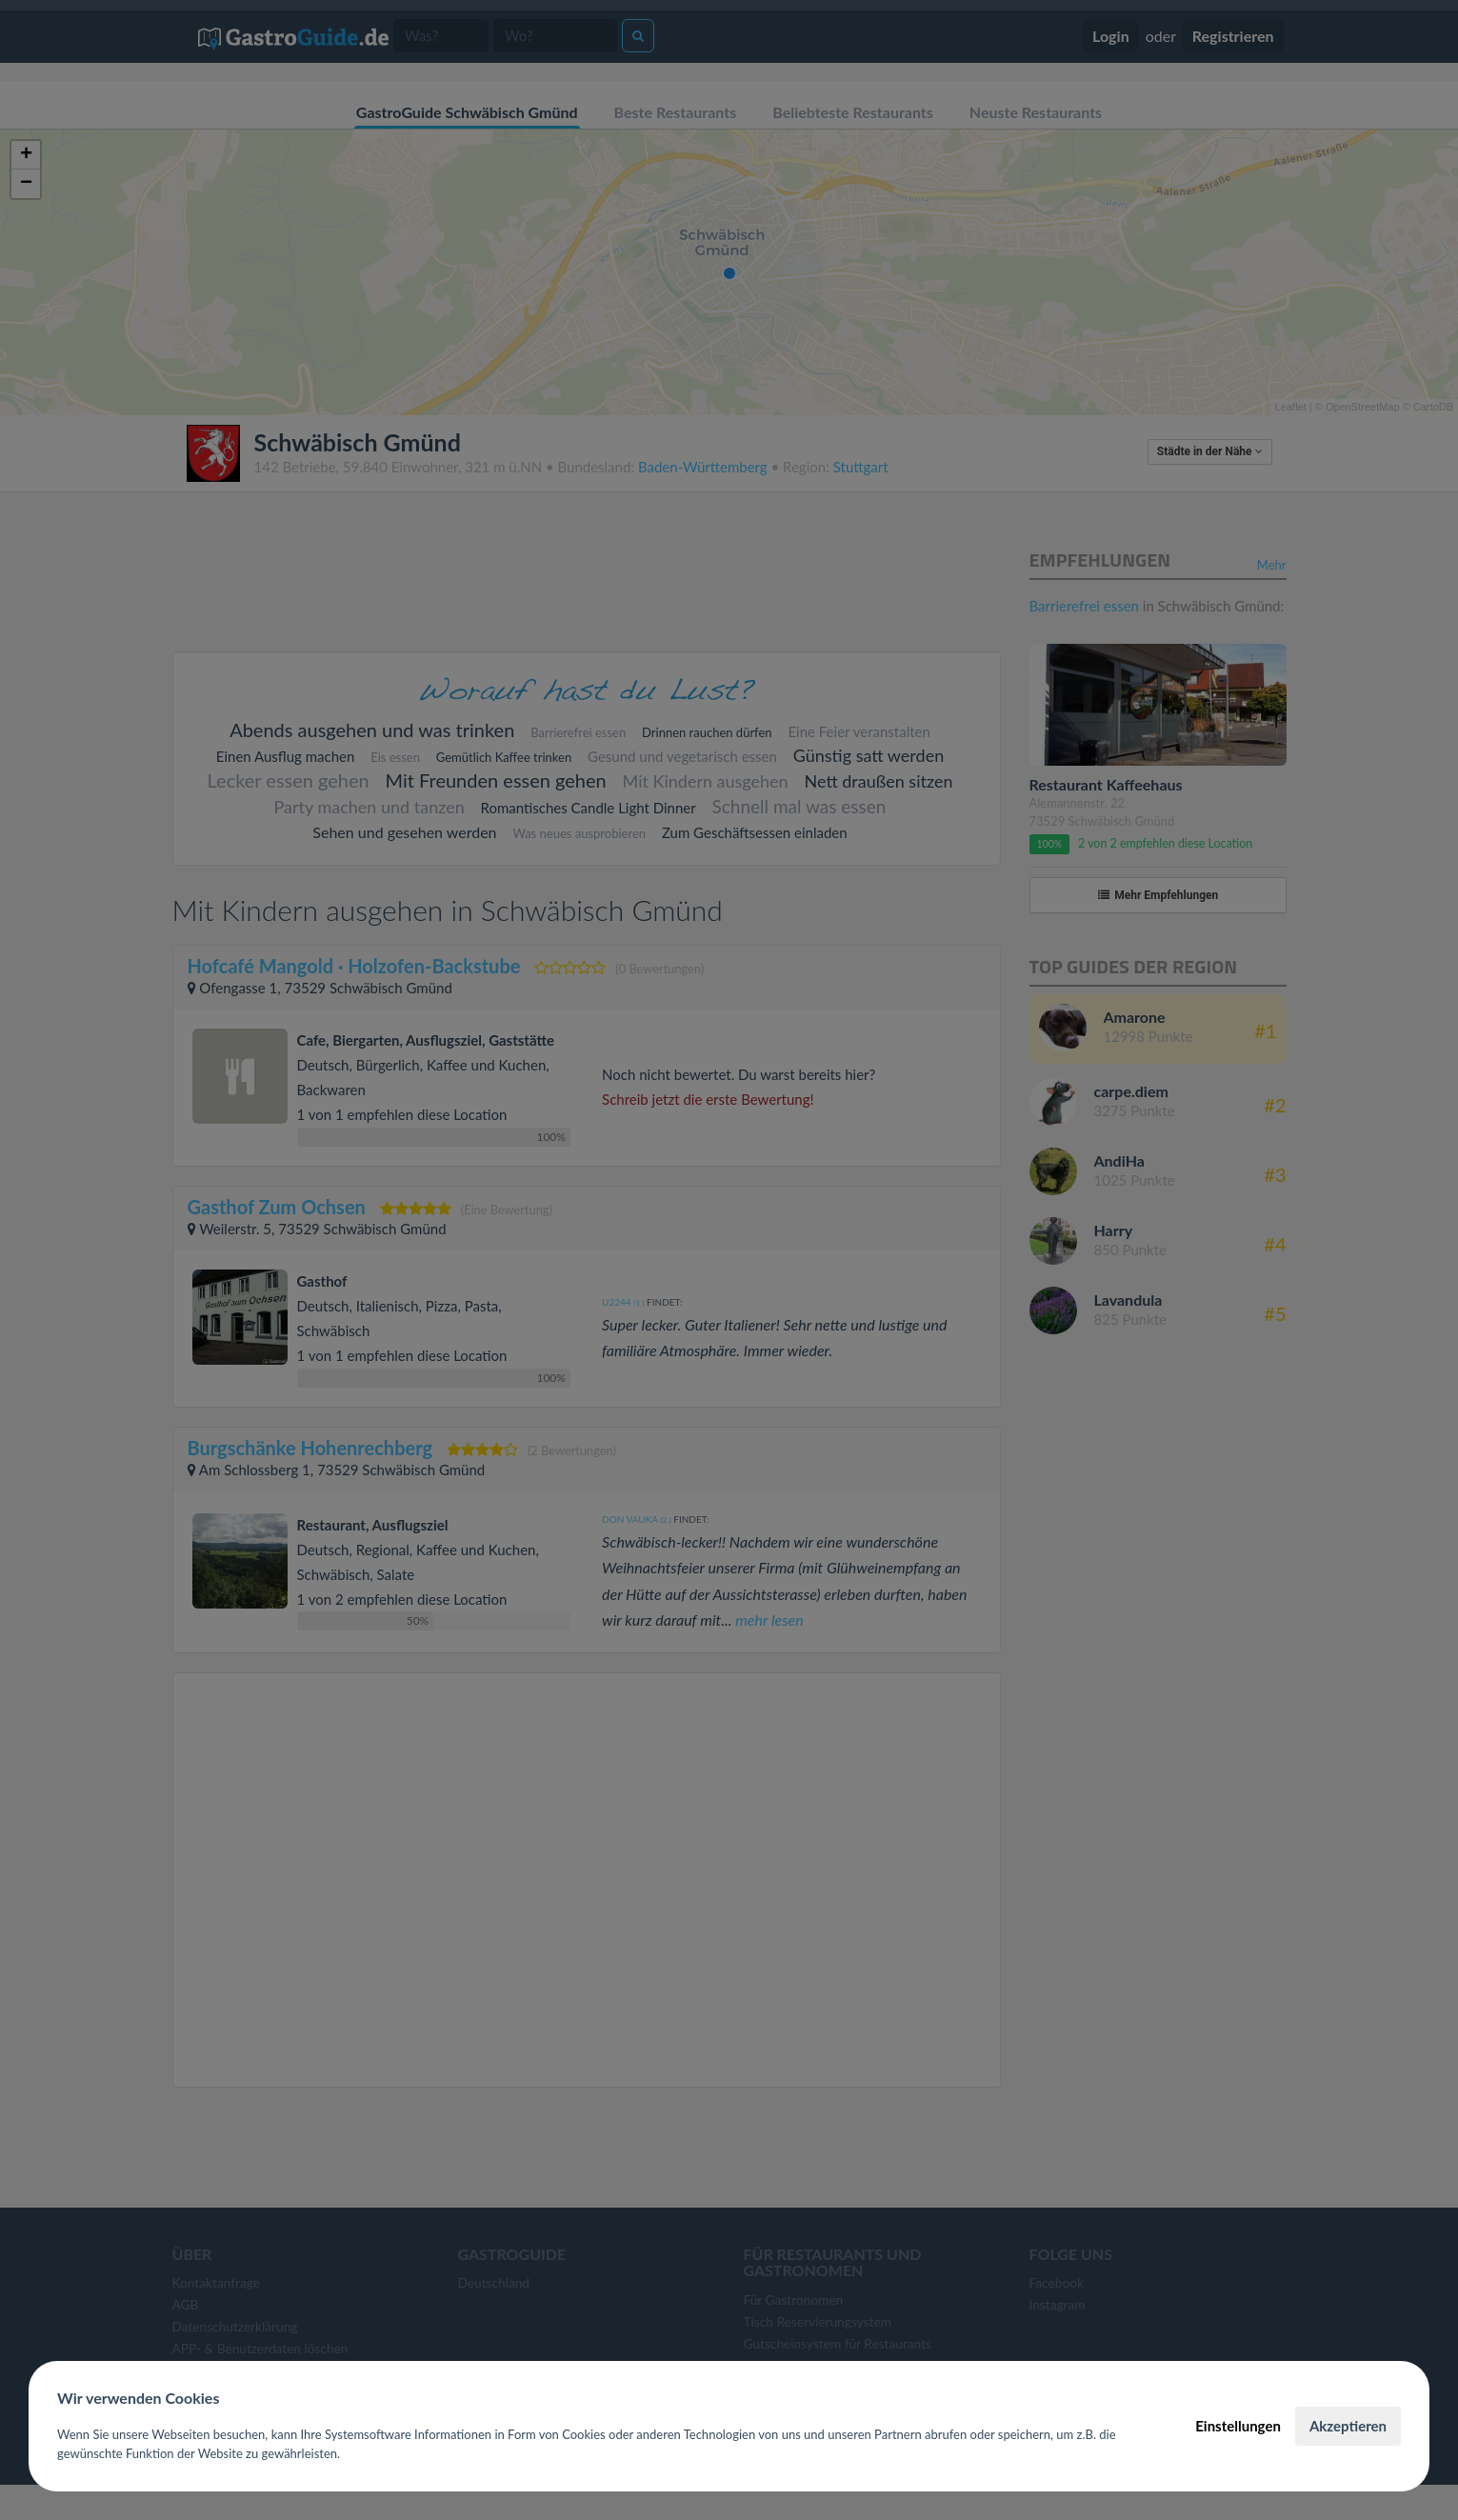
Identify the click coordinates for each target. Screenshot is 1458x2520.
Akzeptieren (1348, 2425)
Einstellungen (1238, 2425)
